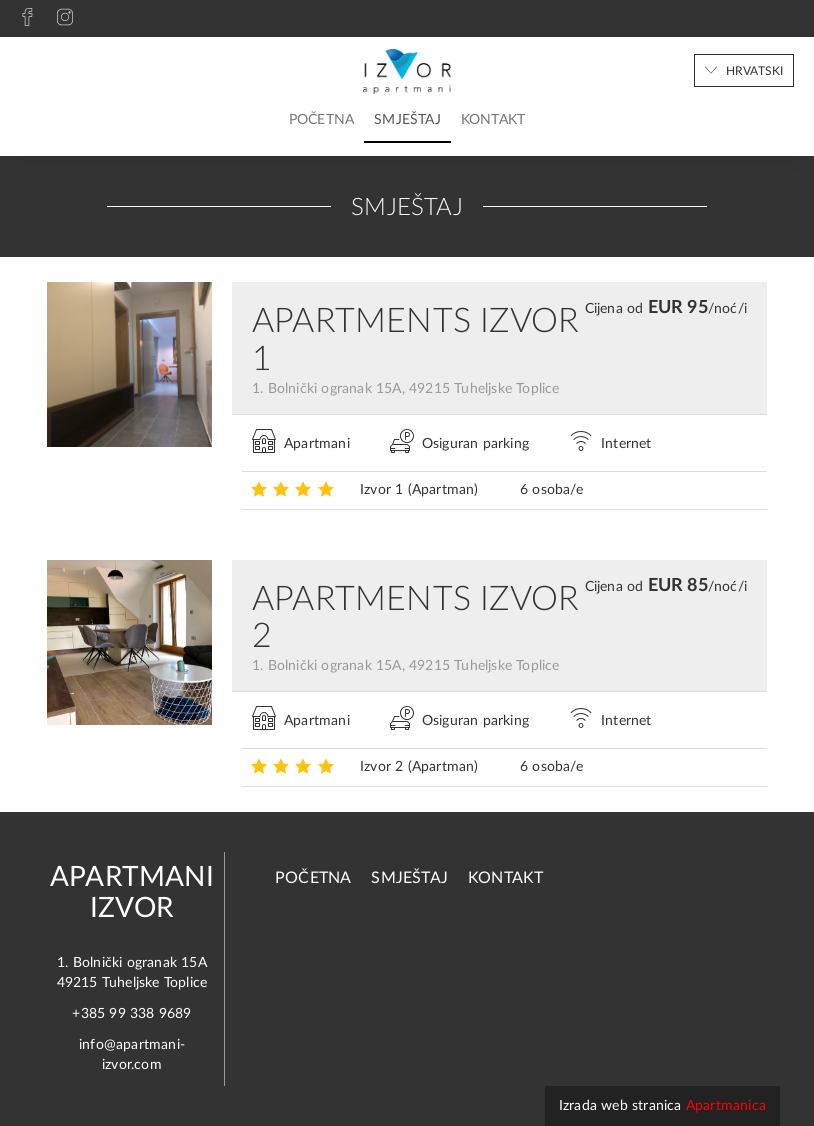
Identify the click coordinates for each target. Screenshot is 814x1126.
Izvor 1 (419, 490)
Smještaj (407, 120)
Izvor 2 (419, 767)
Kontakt (493, 120)
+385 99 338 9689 (131, 1014)
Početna (321, 120)
